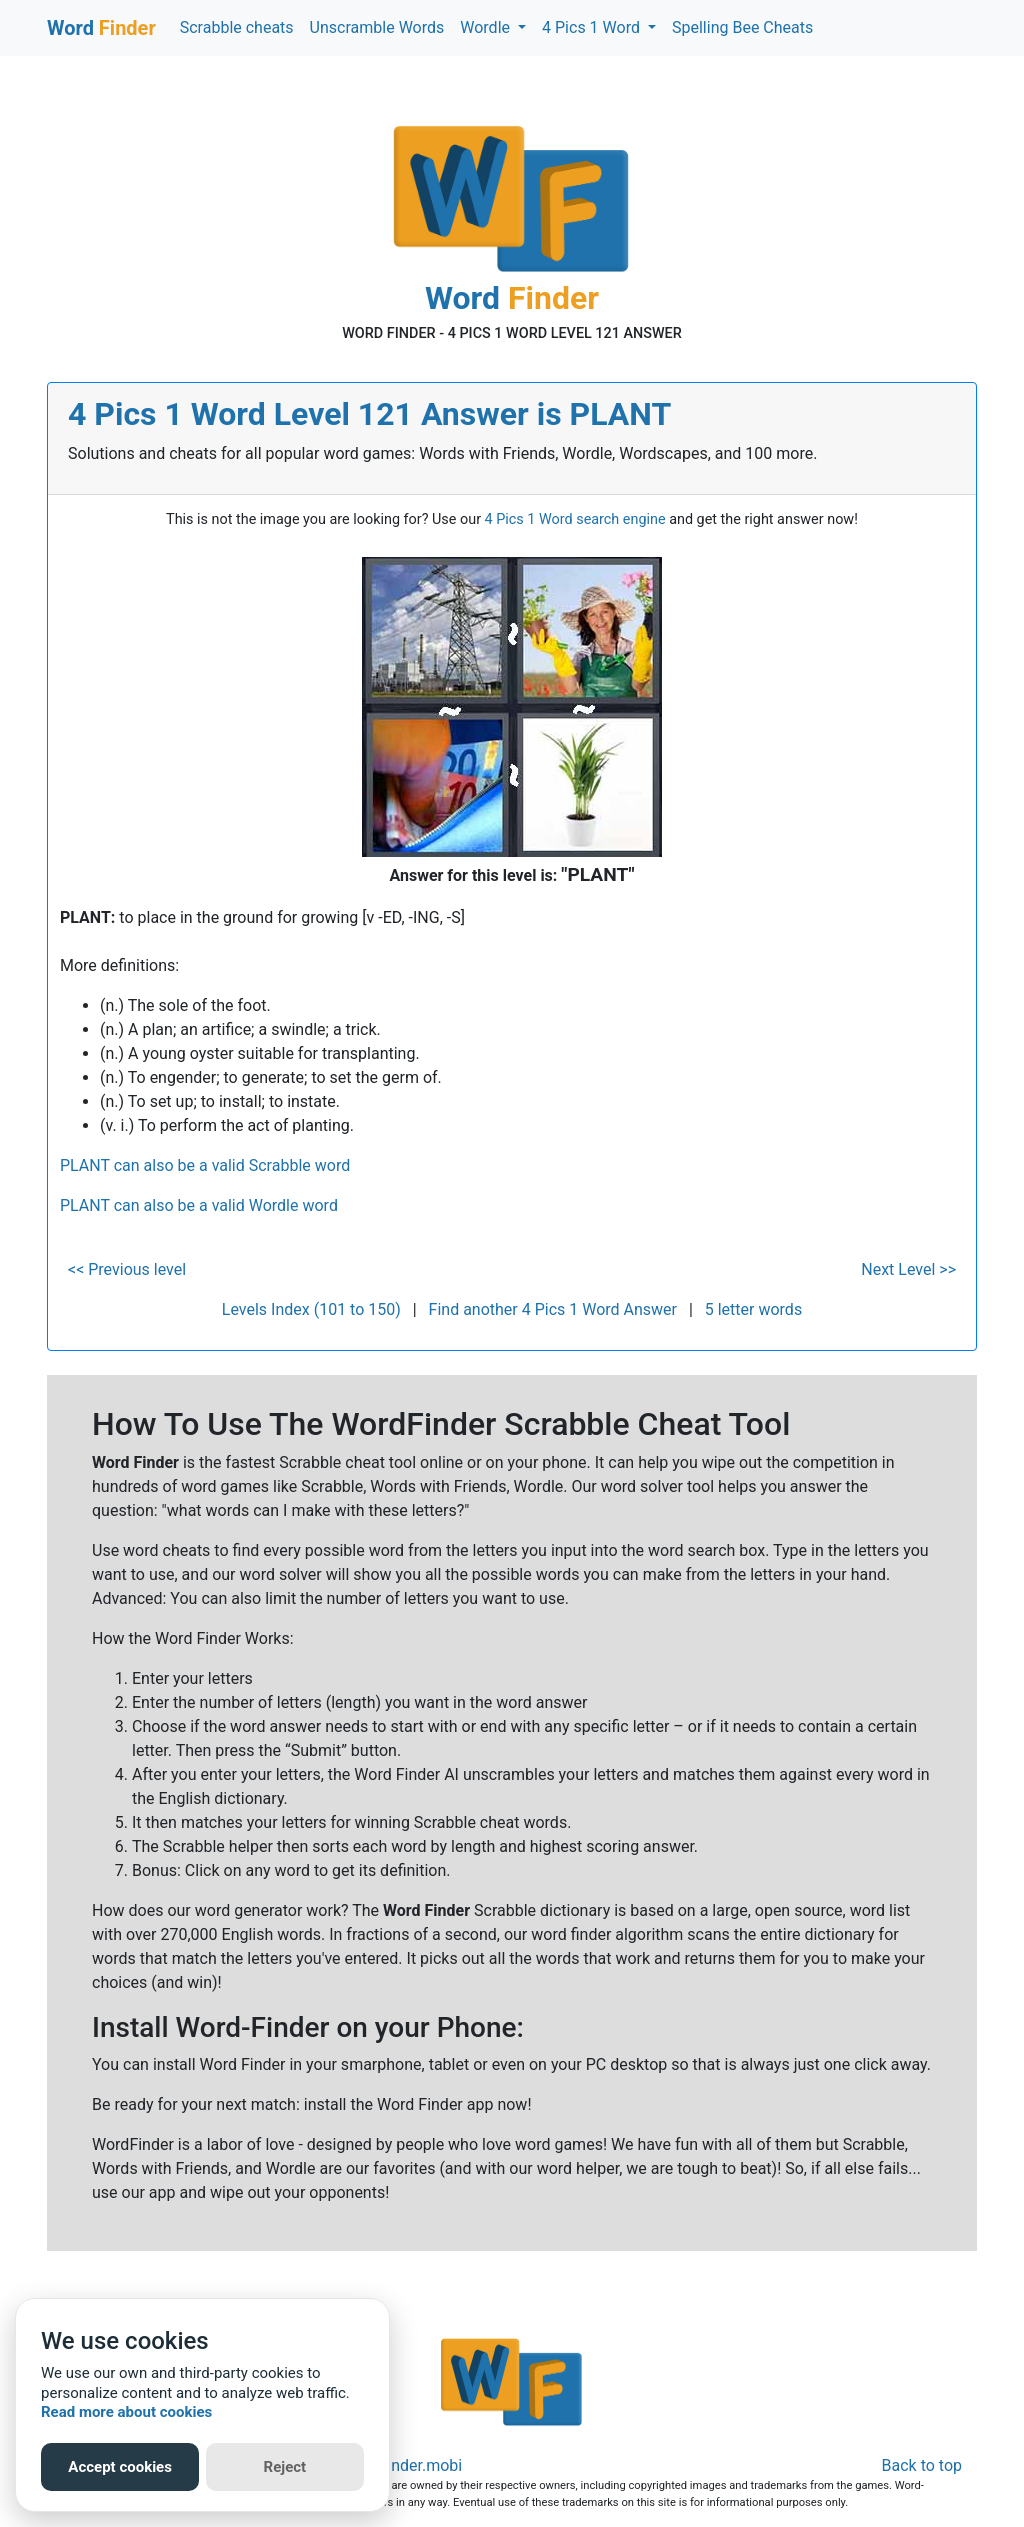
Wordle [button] (487, 27)
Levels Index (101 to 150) (311, 1309)
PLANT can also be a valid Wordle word (199, 1205)
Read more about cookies (126, 2412)
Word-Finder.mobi (400, 2465)
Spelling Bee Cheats (742, 27)
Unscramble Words (377, 27)
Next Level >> (908, 1269)
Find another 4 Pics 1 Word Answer (553, 1309)
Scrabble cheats (237, 27)
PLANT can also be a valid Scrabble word (205, 1165)
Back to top (922, 2465)
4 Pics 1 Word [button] (593, 27)
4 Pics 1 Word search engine (575, 519)
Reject (285, 2467)
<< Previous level (127, 1269)
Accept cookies (120, 2467)
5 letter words (753, 1309)
